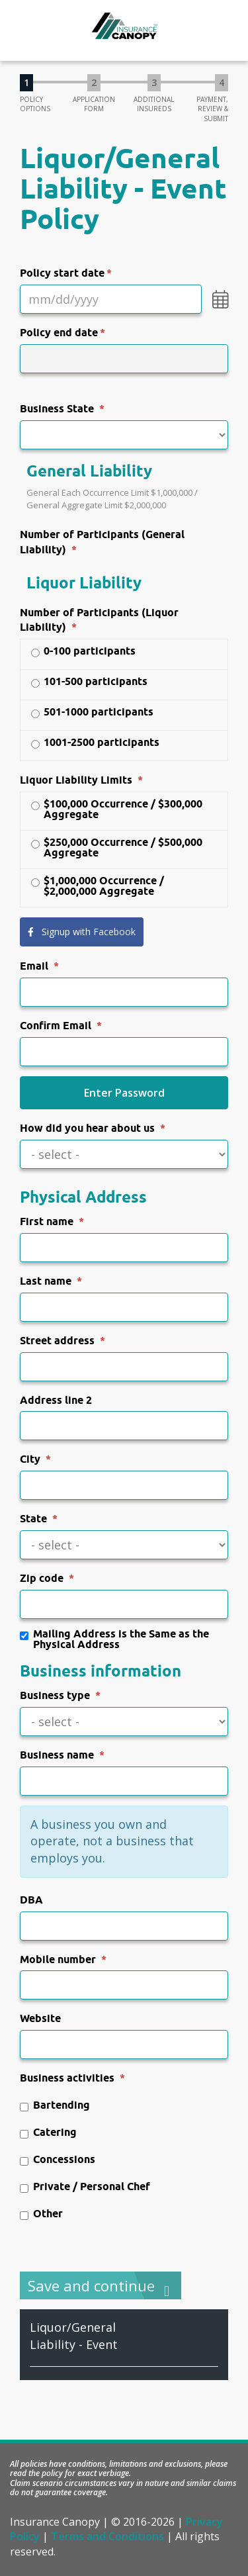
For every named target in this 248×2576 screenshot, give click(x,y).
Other (41, 2214)
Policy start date (62, 273)
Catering (48, 2133)
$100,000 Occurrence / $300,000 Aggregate (116, 809)
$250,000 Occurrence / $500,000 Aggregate (116, 847)
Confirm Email (55, 1025)
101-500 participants (88, 682)
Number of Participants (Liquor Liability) (99, 620)
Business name (57, 1755)
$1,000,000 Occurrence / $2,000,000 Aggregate (97, 886)
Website (40, 2018)
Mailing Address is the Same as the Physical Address (114, 1639)
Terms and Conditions (107, 2536)
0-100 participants (83, 651)
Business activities (67, 2078)
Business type (55, 1695)
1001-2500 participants (94, 743)
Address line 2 (56, 1400)
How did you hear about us (87, 1128)
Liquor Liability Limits (76, 780)
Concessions (57, 2160)
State (33, 1518)
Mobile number (58, 1959)
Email (34, 966)
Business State (57, 408)
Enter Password (124, 1092)
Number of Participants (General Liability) (102, 542)
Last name (45, 1281)
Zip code (41, 1578)
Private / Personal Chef (85, 2187)
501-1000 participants (91, 712)
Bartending (55, 2105)
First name (46, 1221)
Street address (57, 1340)
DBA (31, 1900)
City (30, 1459)
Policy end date (59, 332)
